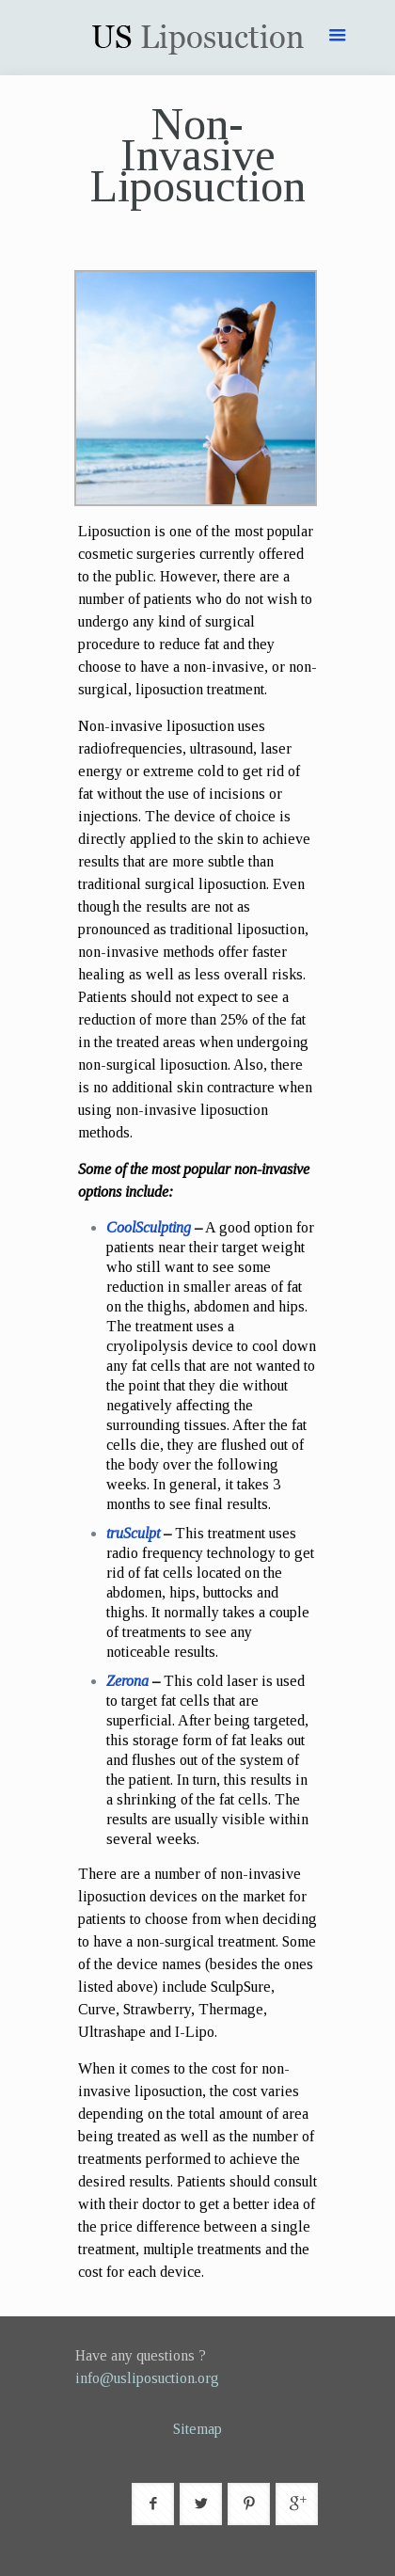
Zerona (127, 1681)
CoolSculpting (148, 1227)
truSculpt (133, 1533)
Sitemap (197, 2429)
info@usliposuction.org (147, 2378)
